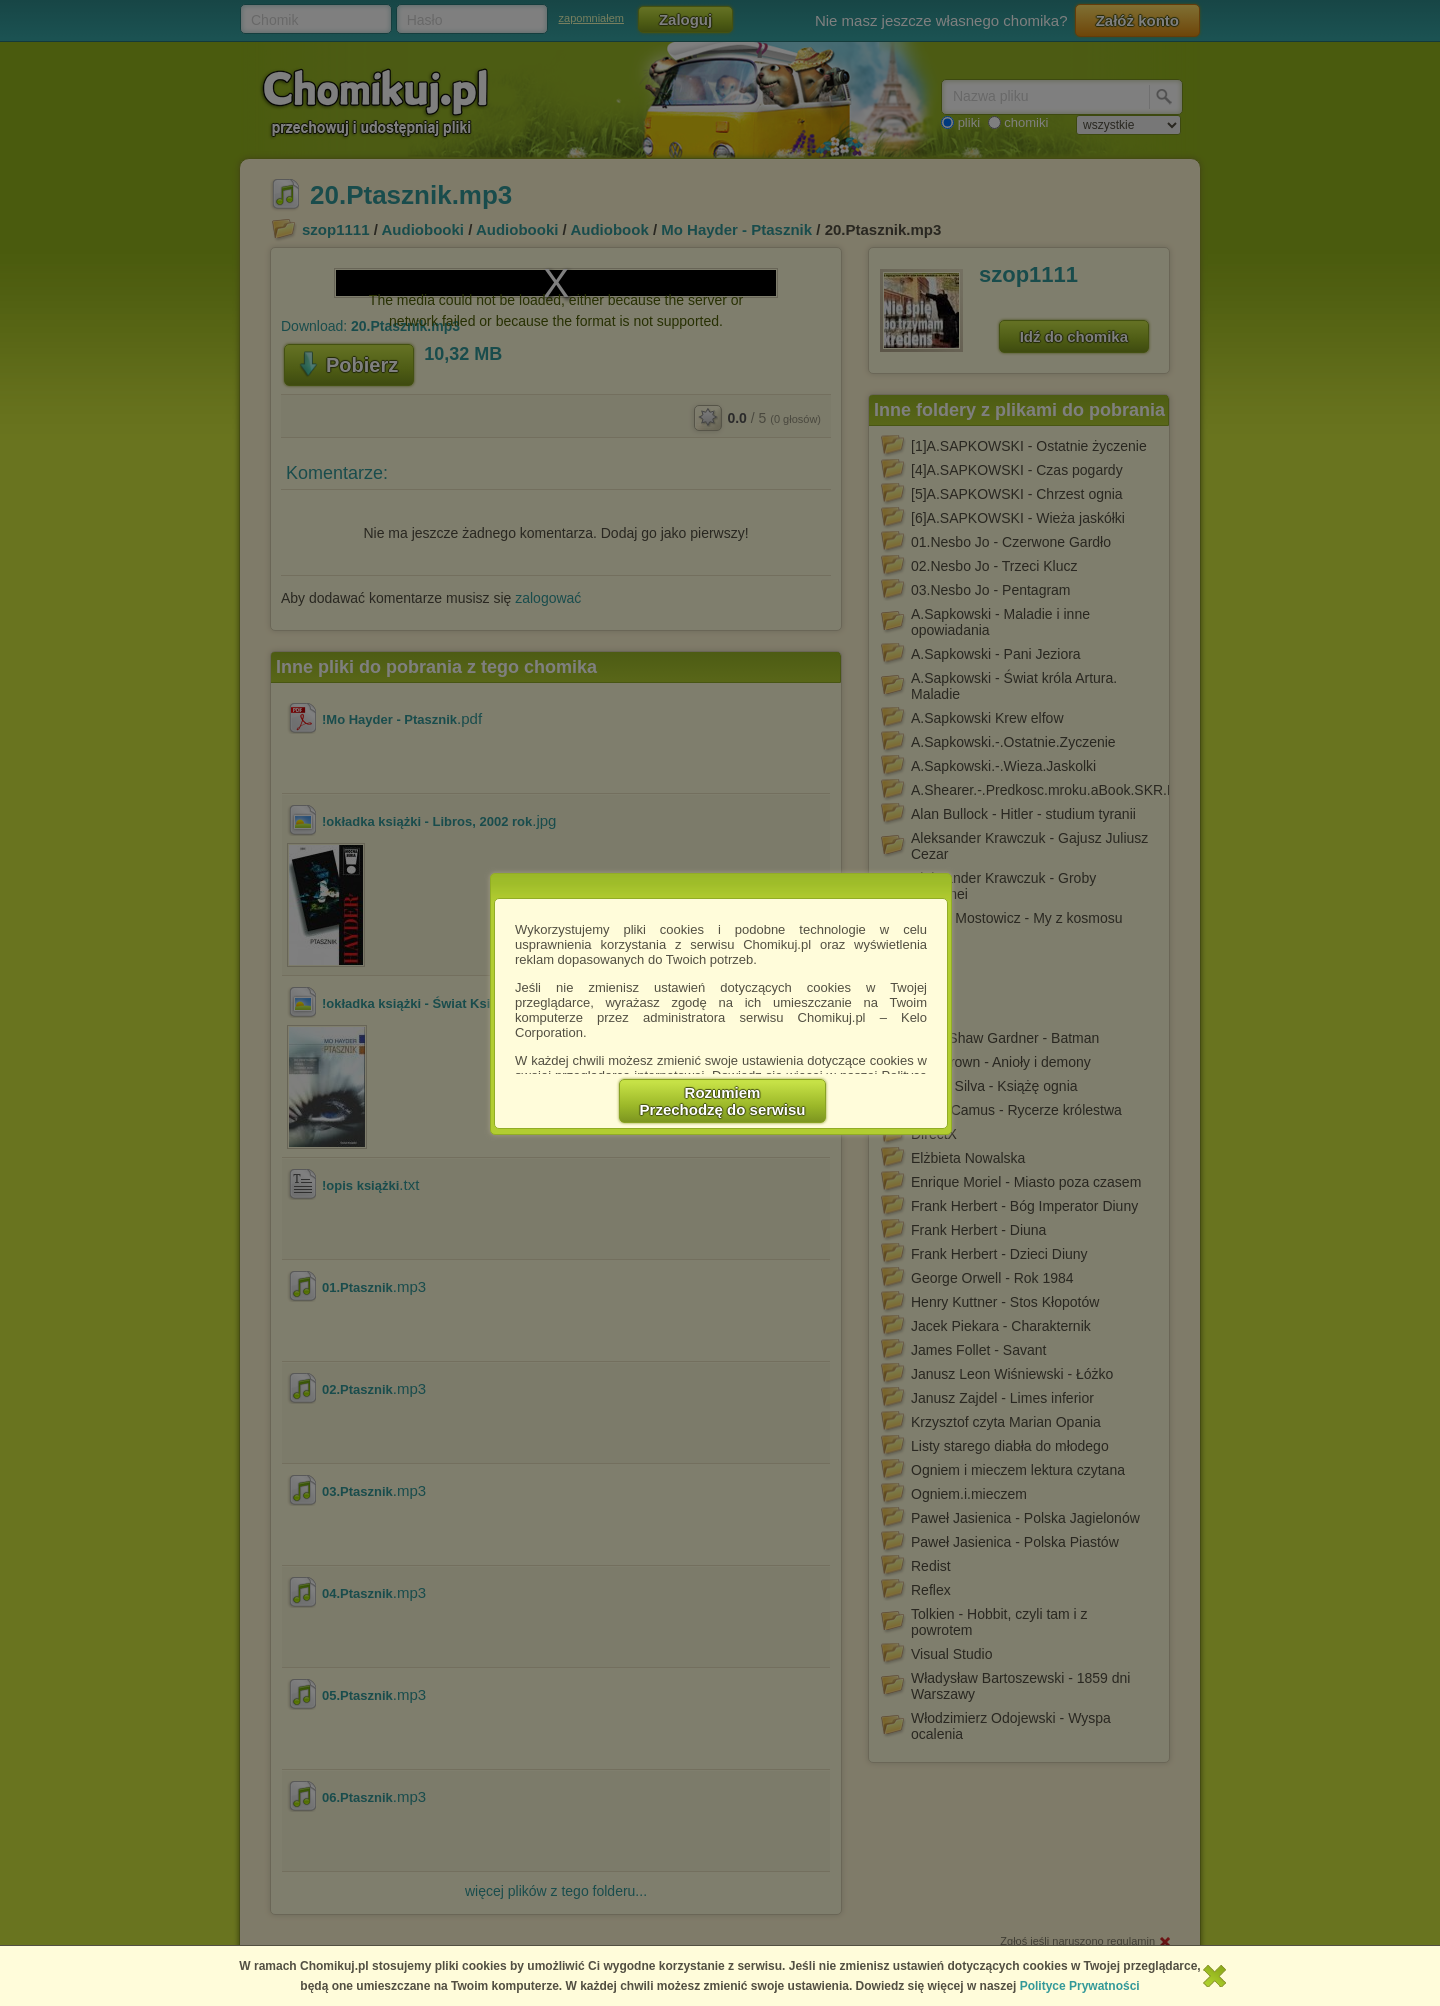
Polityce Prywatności (1080, 1986)
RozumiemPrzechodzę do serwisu (723, 1101)
